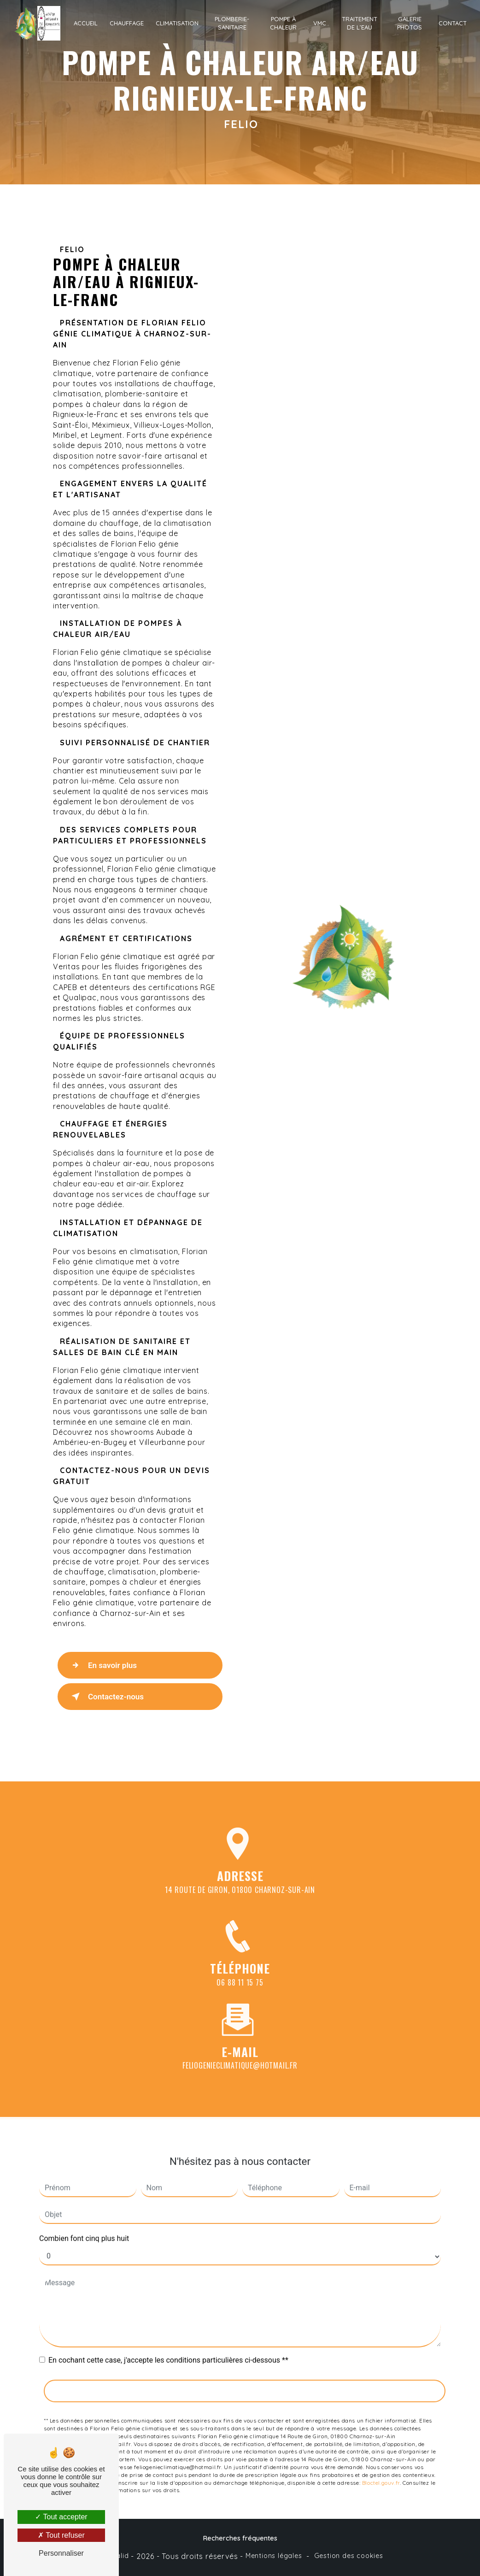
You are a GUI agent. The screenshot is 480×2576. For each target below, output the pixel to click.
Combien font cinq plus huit (84, 2225)
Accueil (86, 23)
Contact (453, 23)
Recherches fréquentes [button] (240, 2538)
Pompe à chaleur (283, 23)
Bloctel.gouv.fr (381, 2469)
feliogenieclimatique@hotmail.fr (240, 2052)
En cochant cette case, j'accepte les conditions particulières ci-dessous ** (168, 2346)
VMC (319, 23)
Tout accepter (61, 2517)
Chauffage (127, 23)
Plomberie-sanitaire (232, 23)
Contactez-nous (106, 1696)
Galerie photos (409, 23)
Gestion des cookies (348, 2556)
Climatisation (177, 23)
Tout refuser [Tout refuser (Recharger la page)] (61, 2535)
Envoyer (245, 2377)
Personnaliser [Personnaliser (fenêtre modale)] (61, 2553)
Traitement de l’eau (359, 23)
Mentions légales (274, 2556)
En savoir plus (102, 1665)
